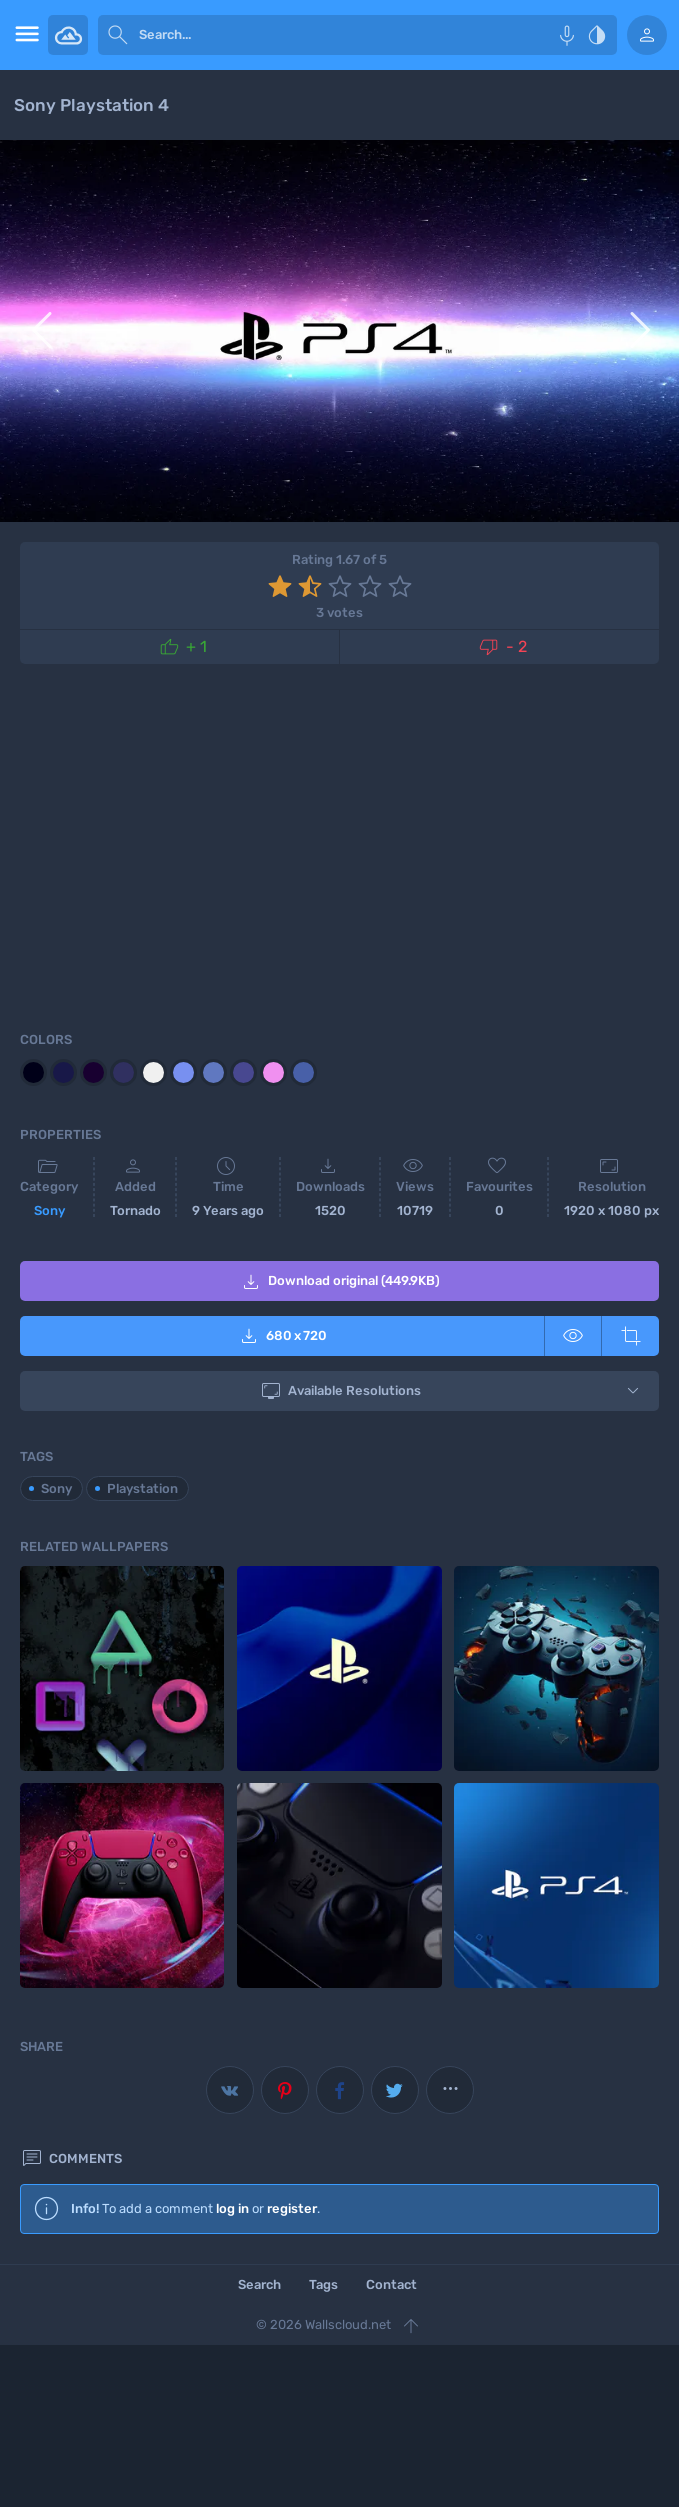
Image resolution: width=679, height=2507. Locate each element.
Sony (49, 1210)
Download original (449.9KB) (339, 1282)
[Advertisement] (339, 844)
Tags (323, 2284)
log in (232, 2208)
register (292, 2208)
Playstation (142, 1488)
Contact (391, 2284)
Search (259, 2284)
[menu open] (24, 35)
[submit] (118, 35)
